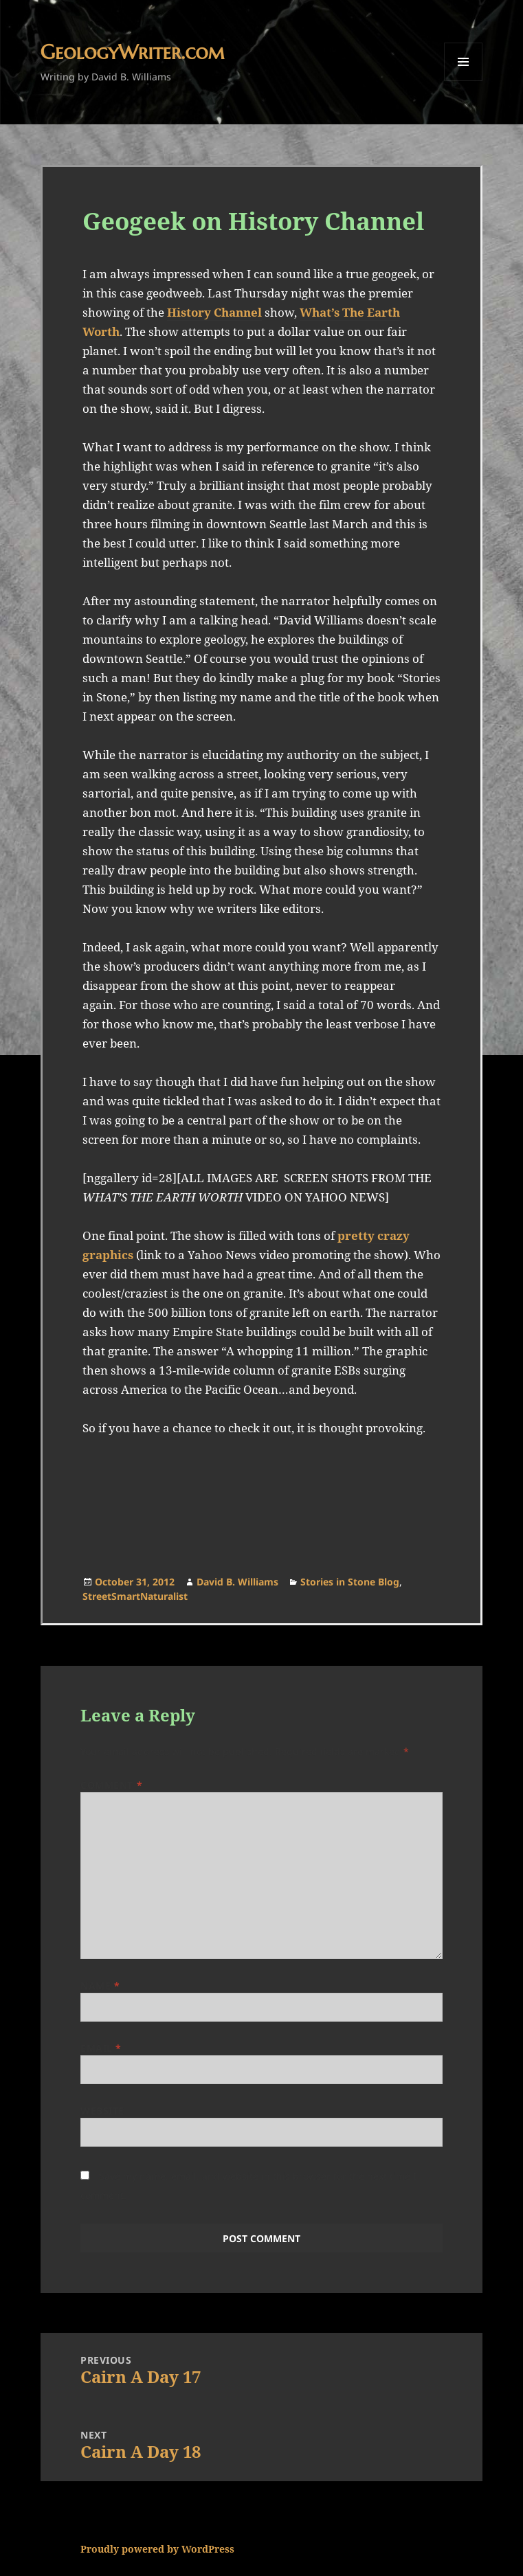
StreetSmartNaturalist (135, 1596)
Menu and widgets (463, 80)
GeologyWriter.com (133, 52)
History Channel (214, 312)
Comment (111, 1785)
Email (101, 2048)
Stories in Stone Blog (349, 1581)
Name (100, 1985)
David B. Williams (237, 1581)
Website (102, 2110)
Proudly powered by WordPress (157, 2548)
